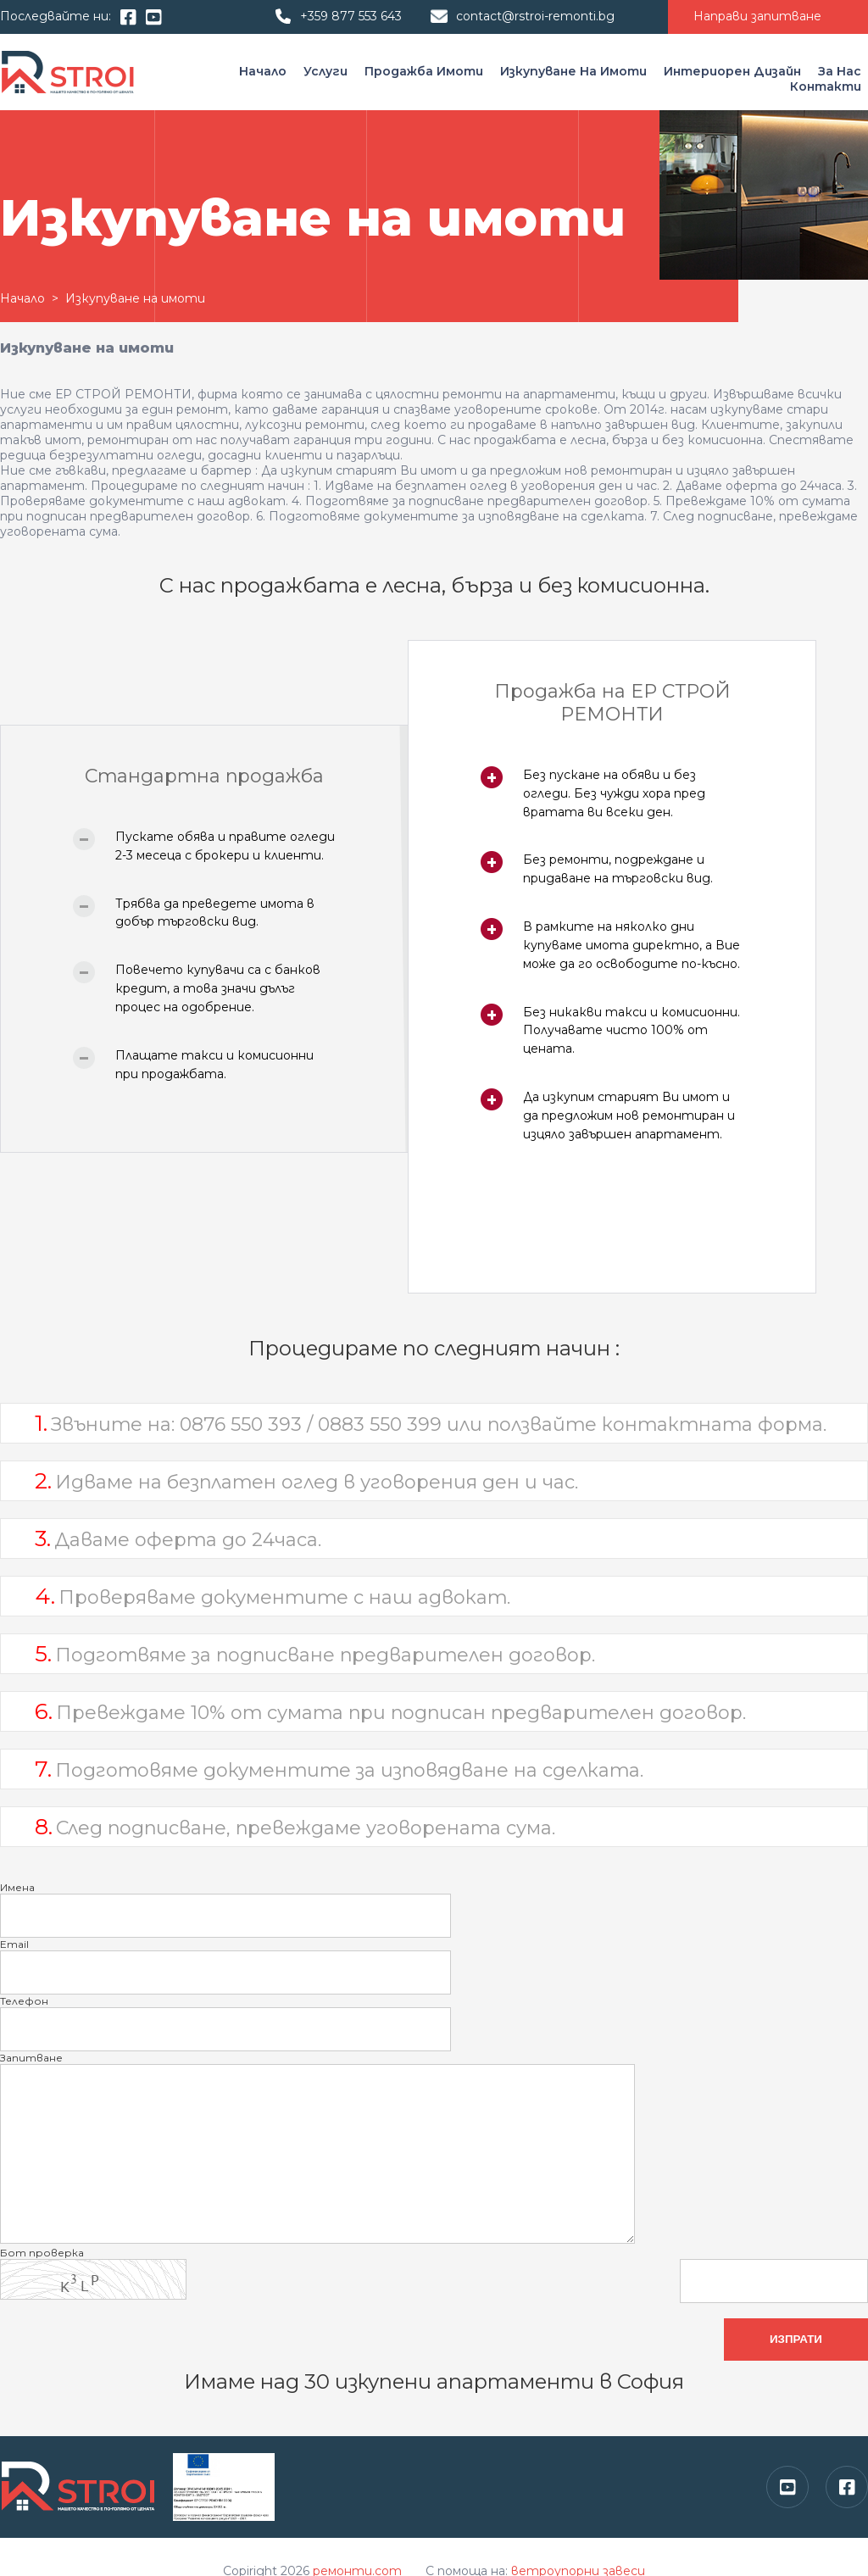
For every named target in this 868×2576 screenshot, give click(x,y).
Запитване (31, 2057)
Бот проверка (42, 2252)
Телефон (24, 2001)
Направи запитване (757, 16)
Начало (264, 71)
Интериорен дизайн (734, 71)
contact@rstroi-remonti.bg (535, 16)
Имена (17, 1887)
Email (14, 1944)
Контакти (825, 86)
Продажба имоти (425, 71)
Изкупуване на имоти (575, 71)
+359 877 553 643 (351, 16)
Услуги (327, 71)
